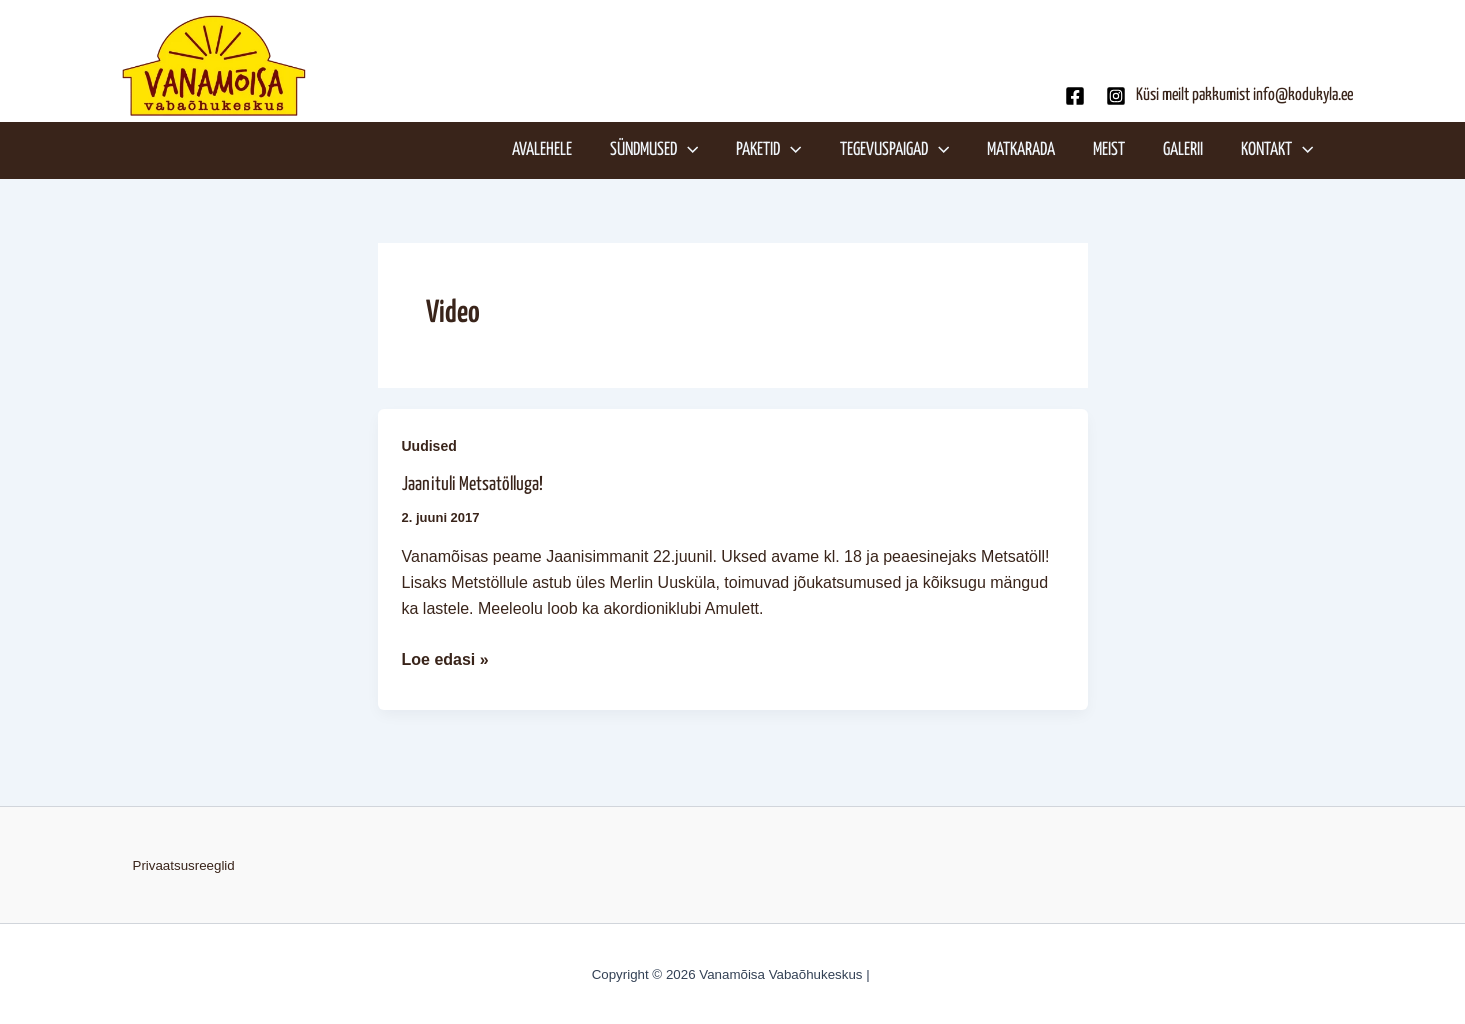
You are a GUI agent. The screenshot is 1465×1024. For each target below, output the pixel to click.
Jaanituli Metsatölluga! (472, 484)
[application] (687, 150)
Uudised (429, 446)
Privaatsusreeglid (184, 865)
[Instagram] (1116, 96)
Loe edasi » (445, 657)
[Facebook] (1075, 96)
